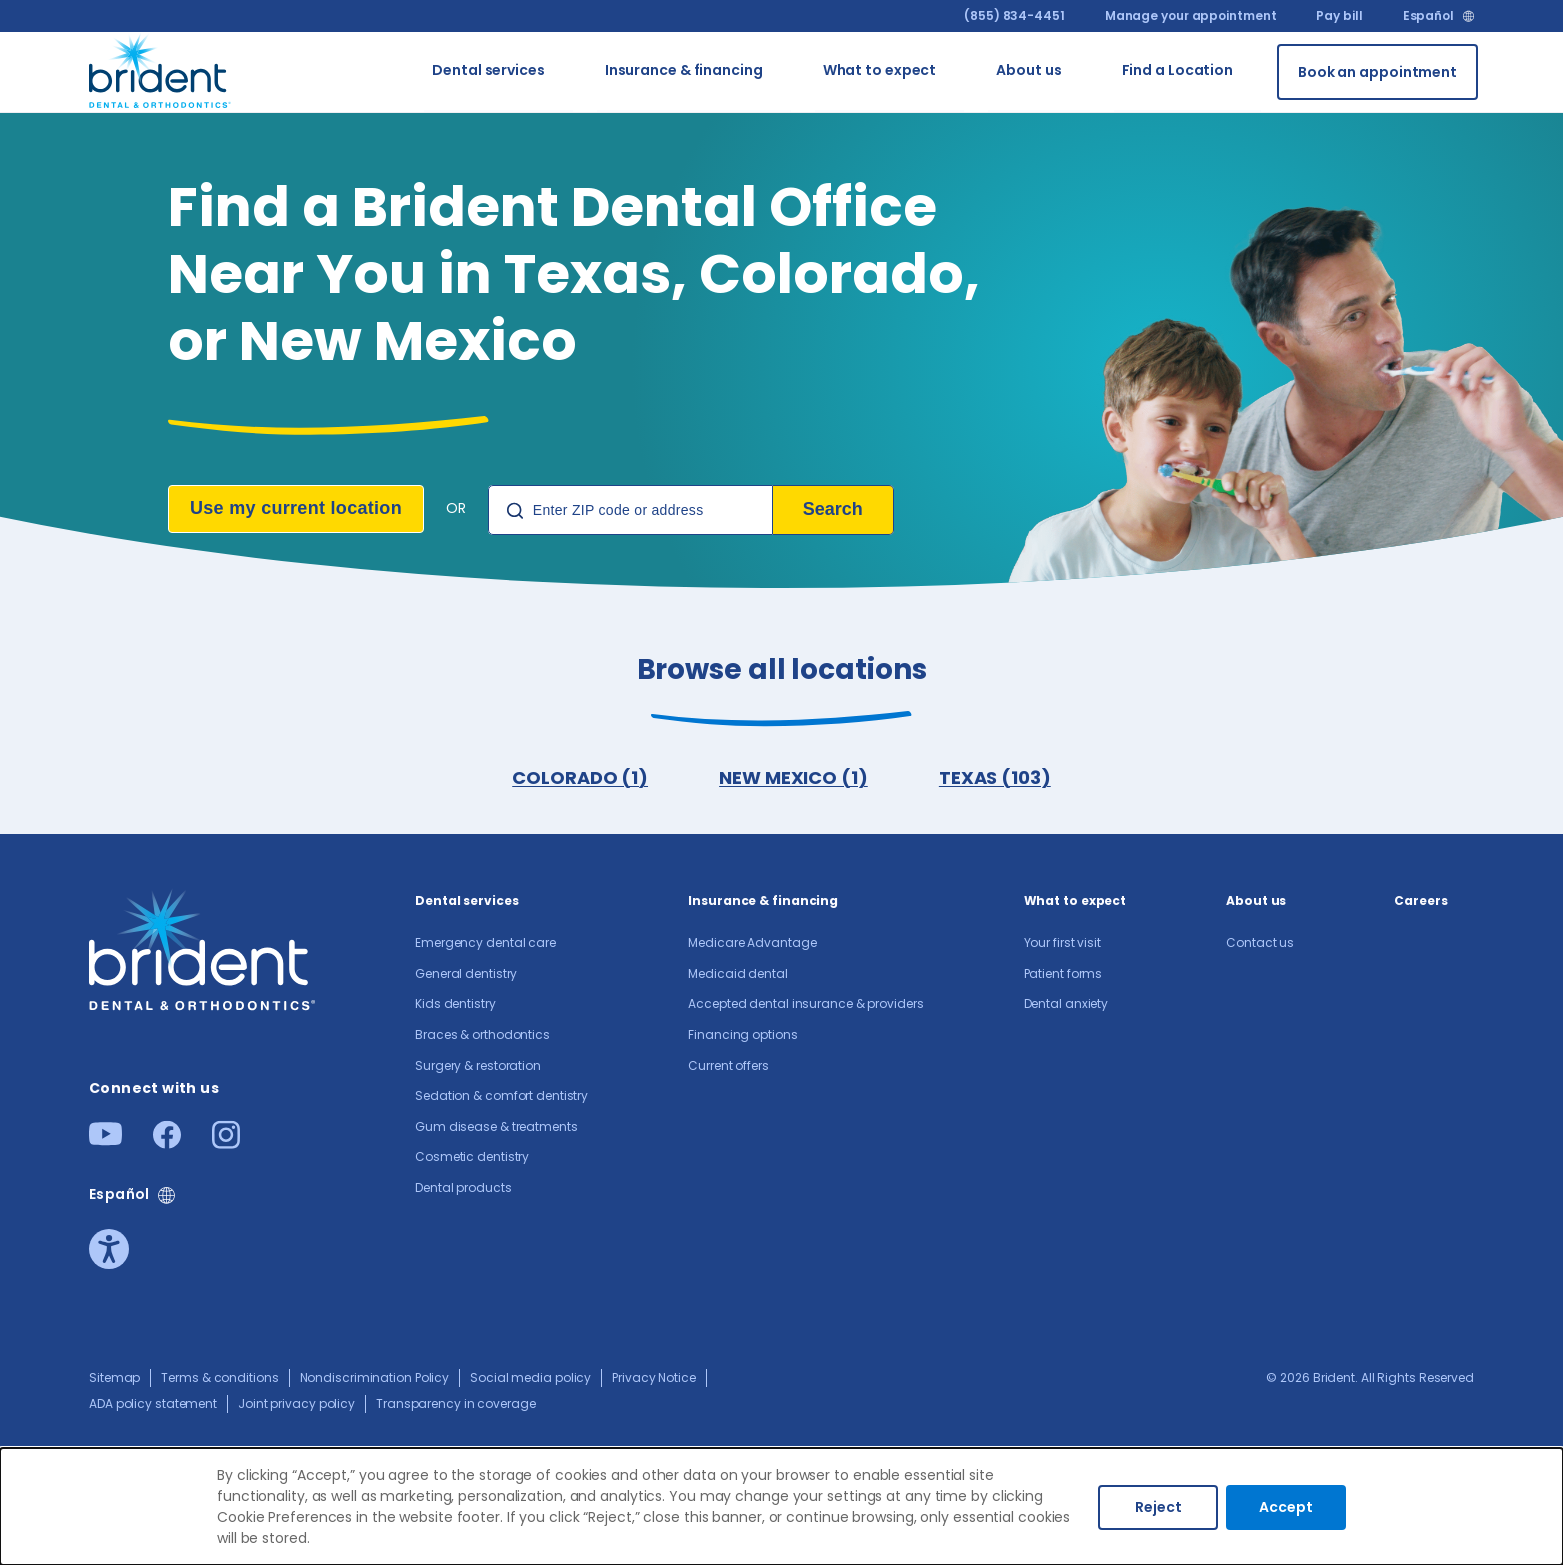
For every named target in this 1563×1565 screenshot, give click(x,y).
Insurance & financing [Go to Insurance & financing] (684, 71)
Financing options (742, 1036)
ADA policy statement (153, 1405)
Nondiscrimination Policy (375, 1379)
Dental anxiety (1066, 1005)
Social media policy (530, 1379)
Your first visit (1062, 944)
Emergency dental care (485, 944)
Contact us (1260, 944)
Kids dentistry (455, 1005)
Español (1428, 16)
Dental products (463, 1189)
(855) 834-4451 (1014, 15)
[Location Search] (630, 510)
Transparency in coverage (456, 1405)
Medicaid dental (738, 975)
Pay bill (1339, 15)
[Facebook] (167, 1144)
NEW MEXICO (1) (793, 778)
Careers (1420, 902)
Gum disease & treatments (496, 1128)
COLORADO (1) (579, 778)
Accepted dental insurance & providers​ (805, 1005)
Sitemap (114, 1379)
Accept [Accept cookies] (1286, 1507)
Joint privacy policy (296, 1405)
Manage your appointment (1191, 15)
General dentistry (466, 975)
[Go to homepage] (160, 68)
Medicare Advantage (752, 944)
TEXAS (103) (996, 778)
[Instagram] (226, 1144)
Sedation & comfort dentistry (501, 1097)
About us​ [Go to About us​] (1028, 71)
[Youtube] (105, 1141)
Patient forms (1063, 975)
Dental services (467, 902)
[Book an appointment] (1377, 72)
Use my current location (296, 508)
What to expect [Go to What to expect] (880, 71)
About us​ (1256, 902)
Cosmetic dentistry (472, 1158)
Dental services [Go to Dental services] (488, 71)
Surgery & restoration (478, 1067)
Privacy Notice (654, 1379)
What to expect (1075, 902)
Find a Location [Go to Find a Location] (1178, 71)
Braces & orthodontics (482, 1036)
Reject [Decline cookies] (1158, 1507)
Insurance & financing (763, 902)
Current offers (728, 1067)
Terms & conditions (219, 1379)
